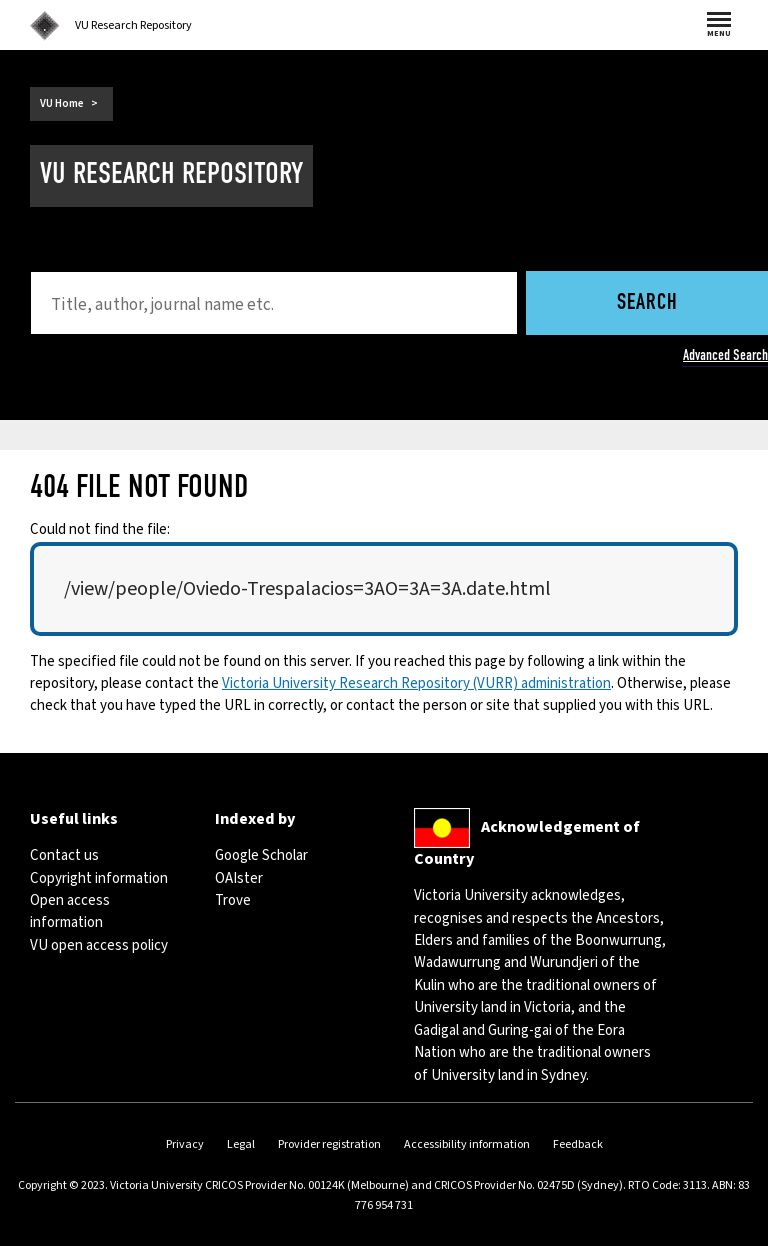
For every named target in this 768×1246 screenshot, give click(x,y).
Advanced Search (725, 355)
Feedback (578, 1144)
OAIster (239, 878)
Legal (241, 1144)
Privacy (185, 1144)
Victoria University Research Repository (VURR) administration (416, 683)
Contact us (64, 855)
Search (647, 303)
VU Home (62, 103)
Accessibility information (467, 1144)
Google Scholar (261, 855)
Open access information (70, 911)
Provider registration (329, 1144)
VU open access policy (99, 945)
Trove (233, 900)
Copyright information (99, 878)
